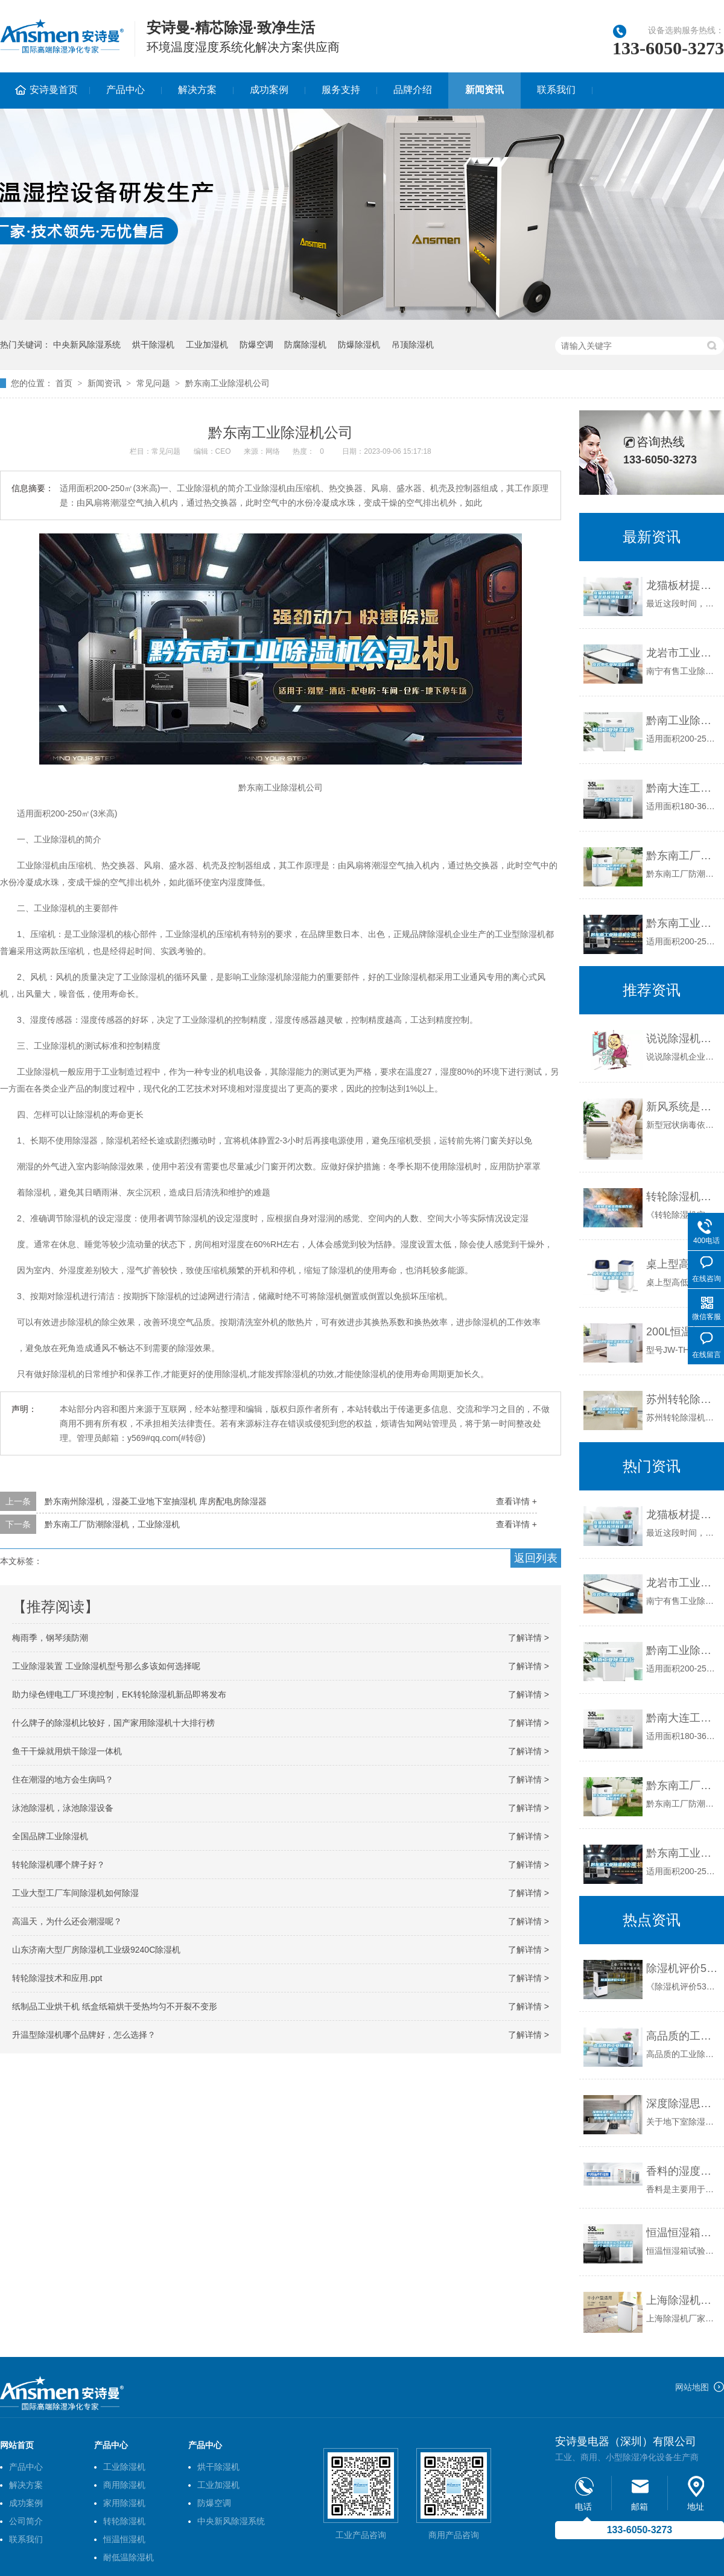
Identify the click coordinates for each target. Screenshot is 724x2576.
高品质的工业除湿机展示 (682, 2036)
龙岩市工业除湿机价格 (682, 653)
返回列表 (535, 1558)
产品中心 (125, 89)
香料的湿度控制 (682, 2171)
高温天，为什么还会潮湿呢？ (67, 1921)
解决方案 (197, 89)
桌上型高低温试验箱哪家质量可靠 (682, 1264)
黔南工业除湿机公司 (682, 720)
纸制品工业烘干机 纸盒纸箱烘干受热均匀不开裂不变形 (114, 2006)
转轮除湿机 (124, 2521)
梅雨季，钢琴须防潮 (50, 1638)
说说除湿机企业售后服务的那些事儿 (682, 1038)
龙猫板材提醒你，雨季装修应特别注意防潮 (682, 585)
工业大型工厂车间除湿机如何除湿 (75, 1893)
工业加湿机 (207, 344)
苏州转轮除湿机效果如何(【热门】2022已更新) (682, 1399)
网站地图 (692, 2387)
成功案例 (269, 89)
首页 (64, 383)
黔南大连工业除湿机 (682, 788)
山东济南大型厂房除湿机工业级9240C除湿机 (96, 1949)
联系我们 (556, 89)
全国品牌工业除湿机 (50, 1836)
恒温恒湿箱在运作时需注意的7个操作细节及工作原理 (682, 2233)
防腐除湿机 (305, 344)
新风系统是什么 (682, 1107)
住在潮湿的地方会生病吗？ (62, 1779)
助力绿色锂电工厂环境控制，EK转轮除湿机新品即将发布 (119, 1694)
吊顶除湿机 (413, 344)
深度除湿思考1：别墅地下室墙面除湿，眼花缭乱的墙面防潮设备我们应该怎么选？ (682, 2103)
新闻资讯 (484, 89)
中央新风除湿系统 (87, 344)
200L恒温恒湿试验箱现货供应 (682, 1332)
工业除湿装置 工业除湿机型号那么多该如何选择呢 (106, 1666)
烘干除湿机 (153, 344)
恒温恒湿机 (124, 2539)
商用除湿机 (124, 2485)
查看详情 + (516, 1501)
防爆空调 (256, 344)
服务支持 (341, 89)
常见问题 (153, 383)
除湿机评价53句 (682, 1968)
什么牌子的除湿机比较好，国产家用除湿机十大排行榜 (113, 1723)
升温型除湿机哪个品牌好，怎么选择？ (84, 2035)
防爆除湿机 (359, 344)
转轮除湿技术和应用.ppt (57, 1978)
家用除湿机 (124, 2503)
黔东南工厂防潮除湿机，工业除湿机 (112, 1524)
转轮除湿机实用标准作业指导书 (682, 1197)
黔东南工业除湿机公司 (227, 383)
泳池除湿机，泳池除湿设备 (62, 1808)
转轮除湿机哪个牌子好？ (58, 1864)
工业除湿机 (124, 2467)
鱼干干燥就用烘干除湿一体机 (67, 1751)
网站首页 (17, 2445)
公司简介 (26, 2521)
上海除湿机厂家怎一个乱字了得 (682, 2300)
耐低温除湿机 (128, 2557)
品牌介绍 (412, 89)
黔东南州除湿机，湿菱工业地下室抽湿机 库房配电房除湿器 (156, 1501)
